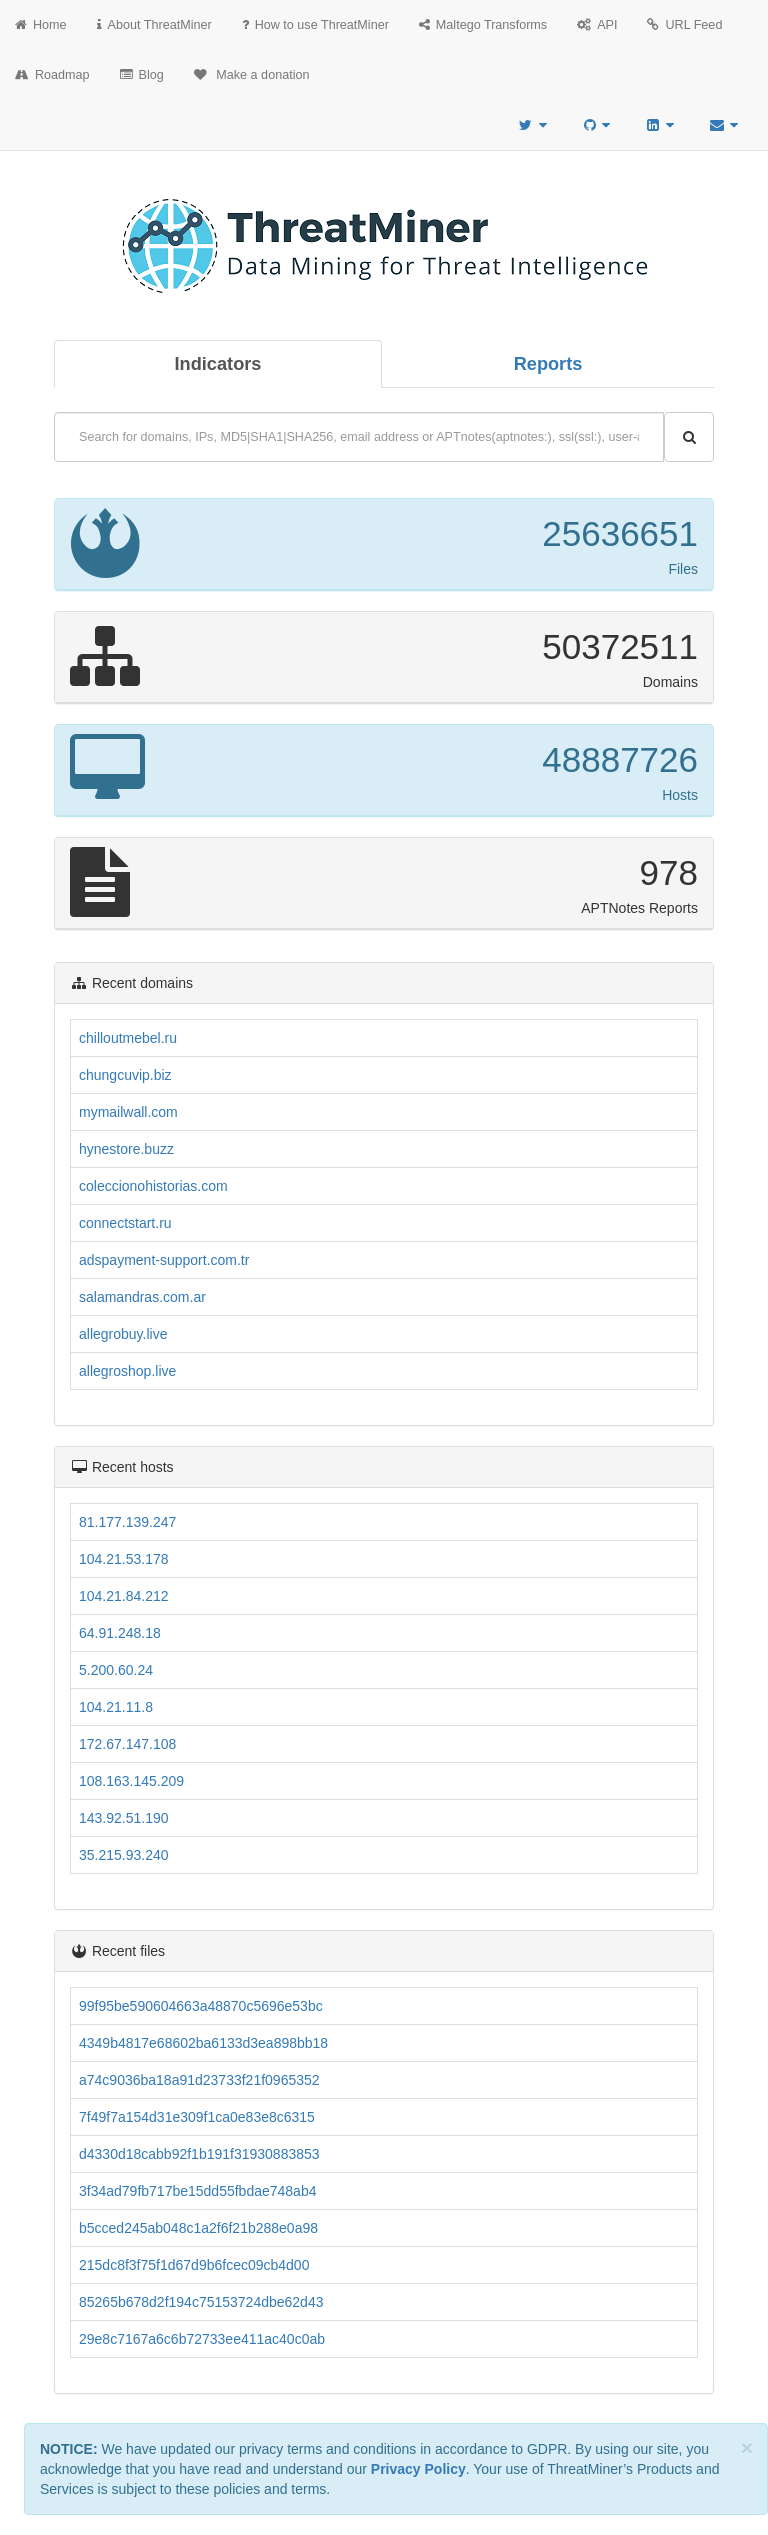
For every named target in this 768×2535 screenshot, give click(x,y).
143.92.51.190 (124, 1818)
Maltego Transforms (483, 25)
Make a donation (252, 75)
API (597, 25)
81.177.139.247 (127, 1522)
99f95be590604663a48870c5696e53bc (201, 2006)
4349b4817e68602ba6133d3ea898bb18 (203, 2043)
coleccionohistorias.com (153, 1186)
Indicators (218, 364)
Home (41, 25)
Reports (548, 364)
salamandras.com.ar (142, 1297)
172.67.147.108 (127, 1744)
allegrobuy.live (123, 1334)
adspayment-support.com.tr (164, 1260)
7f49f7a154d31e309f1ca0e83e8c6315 (197, 2117)
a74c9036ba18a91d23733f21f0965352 (199, 2080)
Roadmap (52, 75)
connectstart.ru (125, 1223)
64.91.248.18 (120, 1633)
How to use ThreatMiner (315, 25)
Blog (142, 75)
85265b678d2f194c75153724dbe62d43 (201, 2302)
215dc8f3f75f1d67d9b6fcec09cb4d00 (194, 2265)
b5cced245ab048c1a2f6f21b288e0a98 (198, 2228)
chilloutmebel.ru (128, 1038)
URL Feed (684, 25)
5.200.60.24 (116, 1670)
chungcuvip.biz (125, 1075)
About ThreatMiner (154, 25)
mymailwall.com (128, 1112)
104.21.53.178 (124, 1559)
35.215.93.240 (124, 1855)
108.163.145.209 (131, 1781)
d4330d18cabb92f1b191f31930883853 (199, 2154)
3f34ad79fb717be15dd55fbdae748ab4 (197, 2191)
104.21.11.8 (116, 1707)
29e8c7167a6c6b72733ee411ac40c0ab (202, 2339)
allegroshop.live (127, 1371)
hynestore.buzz (126, 1149)
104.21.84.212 (124, 1596)
